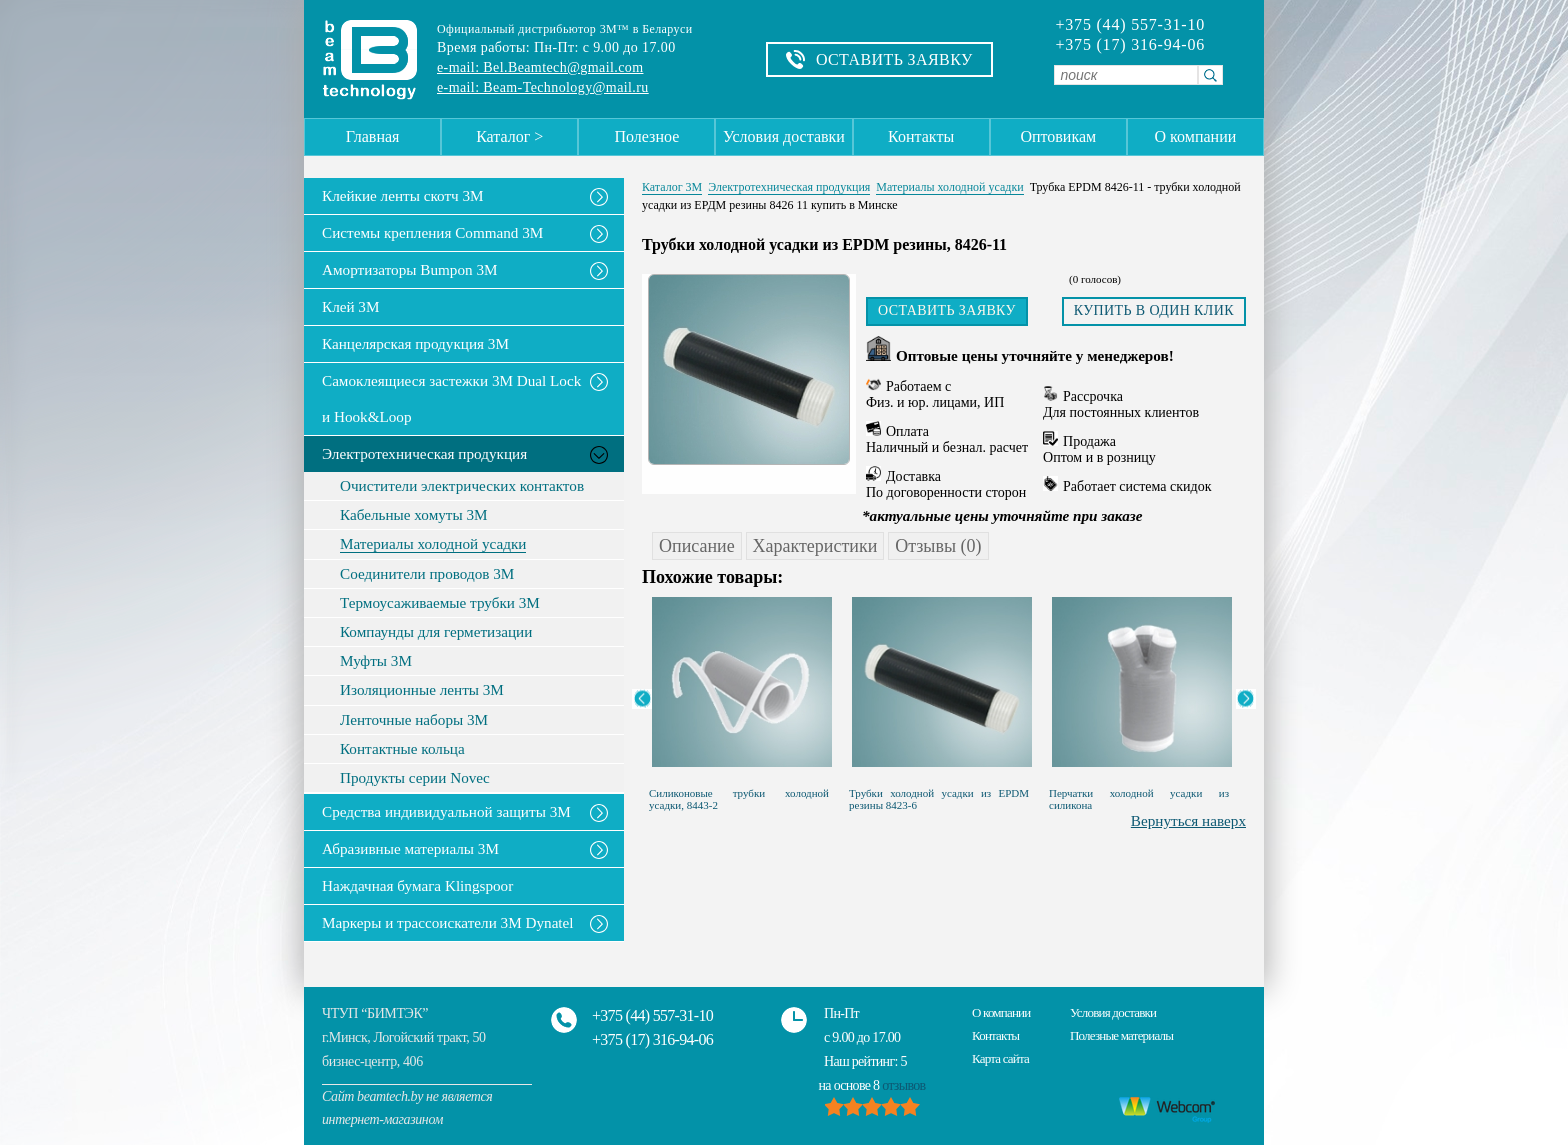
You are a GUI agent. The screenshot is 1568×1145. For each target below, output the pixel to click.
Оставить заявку (947, 310)
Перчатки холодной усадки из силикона (1139, 799)
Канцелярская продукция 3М (415, 343)
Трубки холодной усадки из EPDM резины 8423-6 (939, 799)
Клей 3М (350, 306)
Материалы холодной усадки (433, 544)
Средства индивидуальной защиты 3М (446, 811)
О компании (1196, 136)
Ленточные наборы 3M (414, 720)
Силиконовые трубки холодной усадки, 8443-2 (739, 799)
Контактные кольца (402, 749)
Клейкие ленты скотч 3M (403, 195)
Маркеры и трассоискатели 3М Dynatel (448, 922)
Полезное (646, 136)
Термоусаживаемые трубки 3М (440, 603)
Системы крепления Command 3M (432, 232)
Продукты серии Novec (415, 778)
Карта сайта (1000, 1058)
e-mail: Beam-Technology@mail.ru (543, 87)
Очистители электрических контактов (462, 486)
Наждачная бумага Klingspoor (417, 885)
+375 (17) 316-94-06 (1130, 45)
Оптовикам (1058, 136)
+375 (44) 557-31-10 (1130, 25)
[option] (742, 699)
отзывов (903, 1085)
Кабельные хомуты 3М (414, 515)
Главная (373, 136)
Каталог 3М (672, 187)
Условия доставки (784, 136)
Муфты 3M (376, 661)
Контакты (921, 136)
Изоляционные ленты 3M (422, 690)
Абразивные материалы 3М (410, 848)
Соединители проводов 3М (427, 574)
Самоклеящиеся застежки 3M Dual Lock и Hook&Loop (451, 398)
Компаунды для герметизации (436, 632)
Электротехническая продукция (424, 453)
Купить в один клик (1154, 310)
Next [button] (1246, 699)
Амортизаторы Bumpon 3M (410, 269)
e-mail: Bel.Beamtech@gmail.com (540, 67)
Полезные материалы (1121, 1035)
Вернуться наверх (1188, 820)
